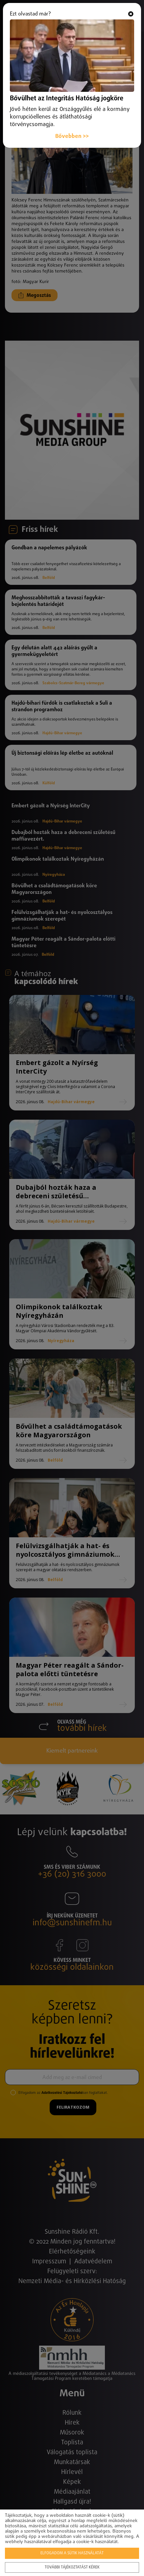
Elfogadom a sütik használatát (72, 2553)
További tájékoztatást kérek (72, 2567)
